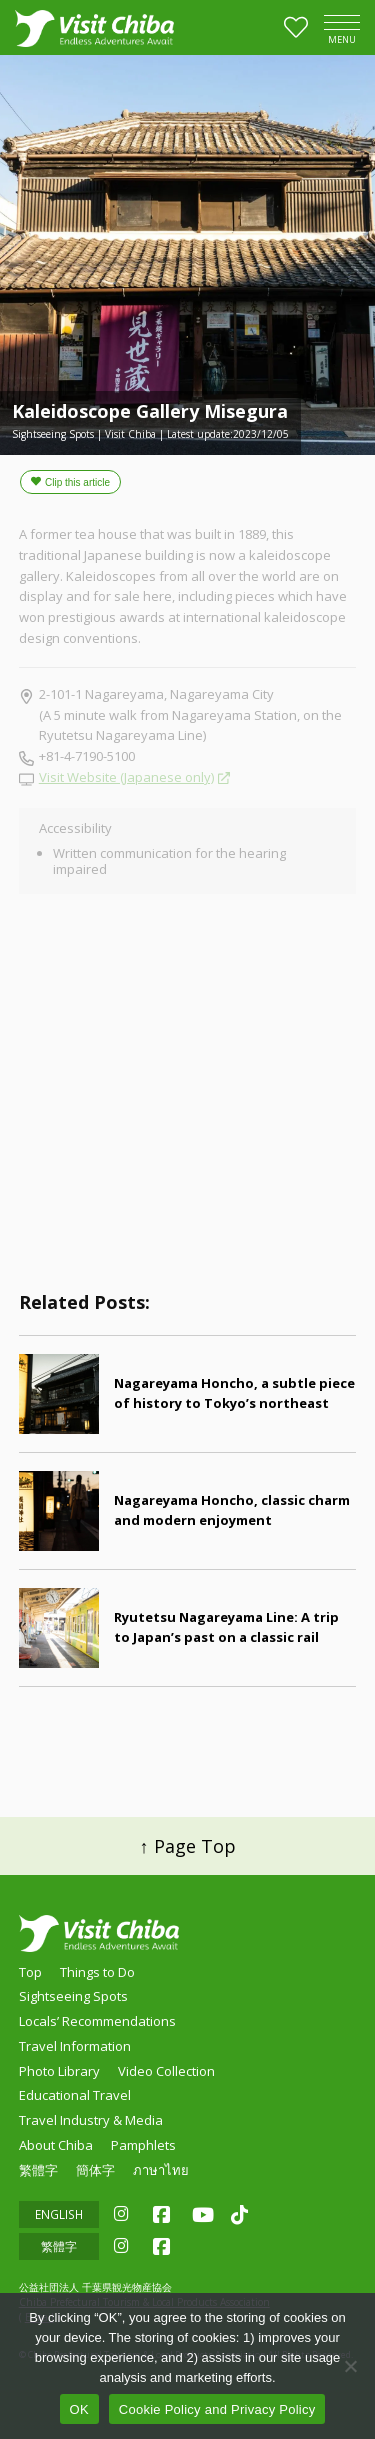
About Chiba (56, 2145)
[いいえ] (350, 2366)
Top (30, 1972)
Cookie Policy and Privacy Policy (217, 2409)
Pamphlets (143, 2145)
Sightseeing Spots (73, 1996)
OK (79, 2409)
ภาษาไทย (161, 2170)
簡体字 (95, 2170)
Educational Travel (75, 2095)
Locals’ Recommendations (97, 2021)
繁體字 (38, 2170)
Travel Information (75, 2046)
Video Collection (166, 2071)
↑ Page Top (188, 1846)
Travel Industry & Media (91, 2120)
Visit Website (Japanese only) (126, 777)
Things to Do (97, 1972)
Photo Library (59, 2071)
